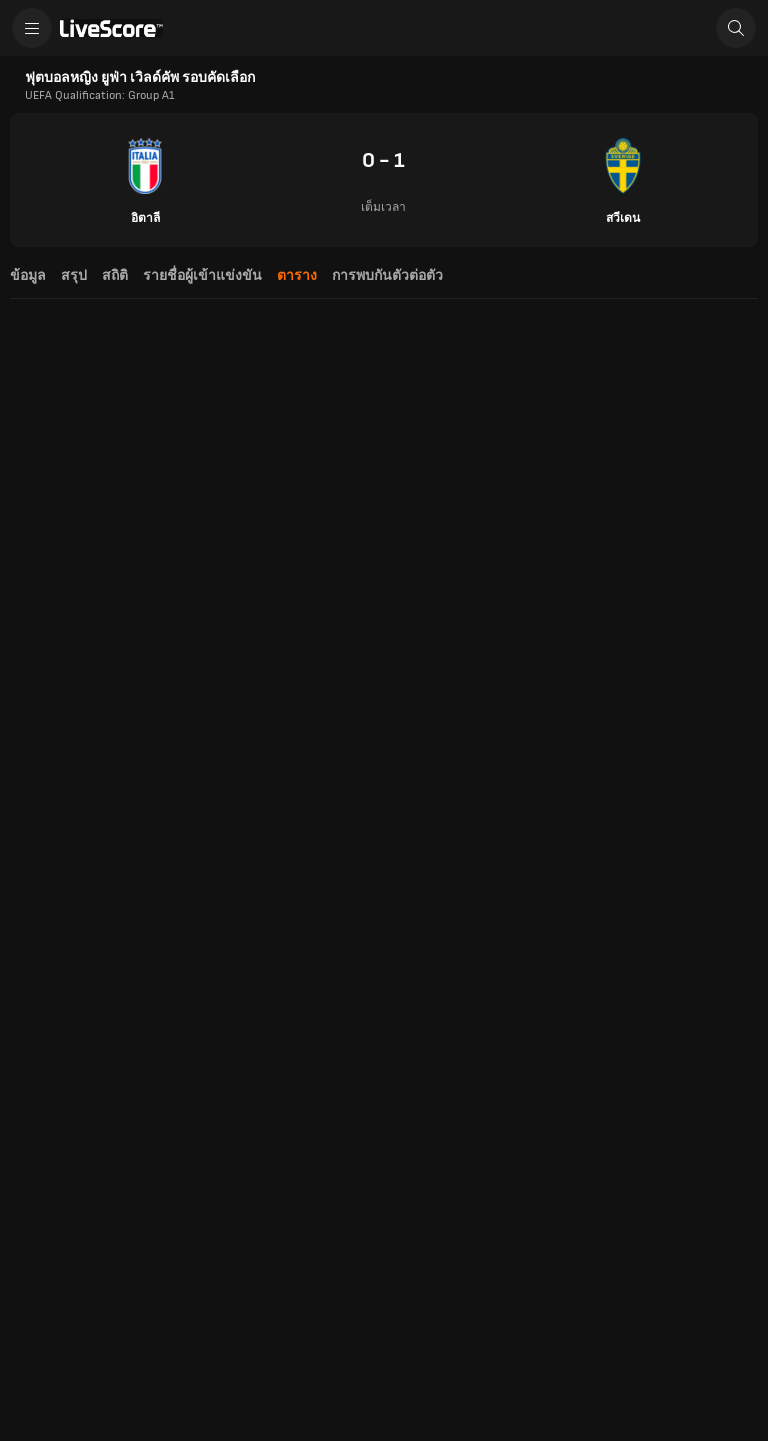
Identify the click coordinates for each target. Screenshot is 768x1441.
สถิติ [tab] (115, 275)
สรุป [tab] (74, 275)
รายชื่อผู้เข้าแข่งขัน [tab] (202, 275)
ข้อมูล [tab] (28, 275)
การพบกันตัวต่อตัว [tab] (387, 275)
